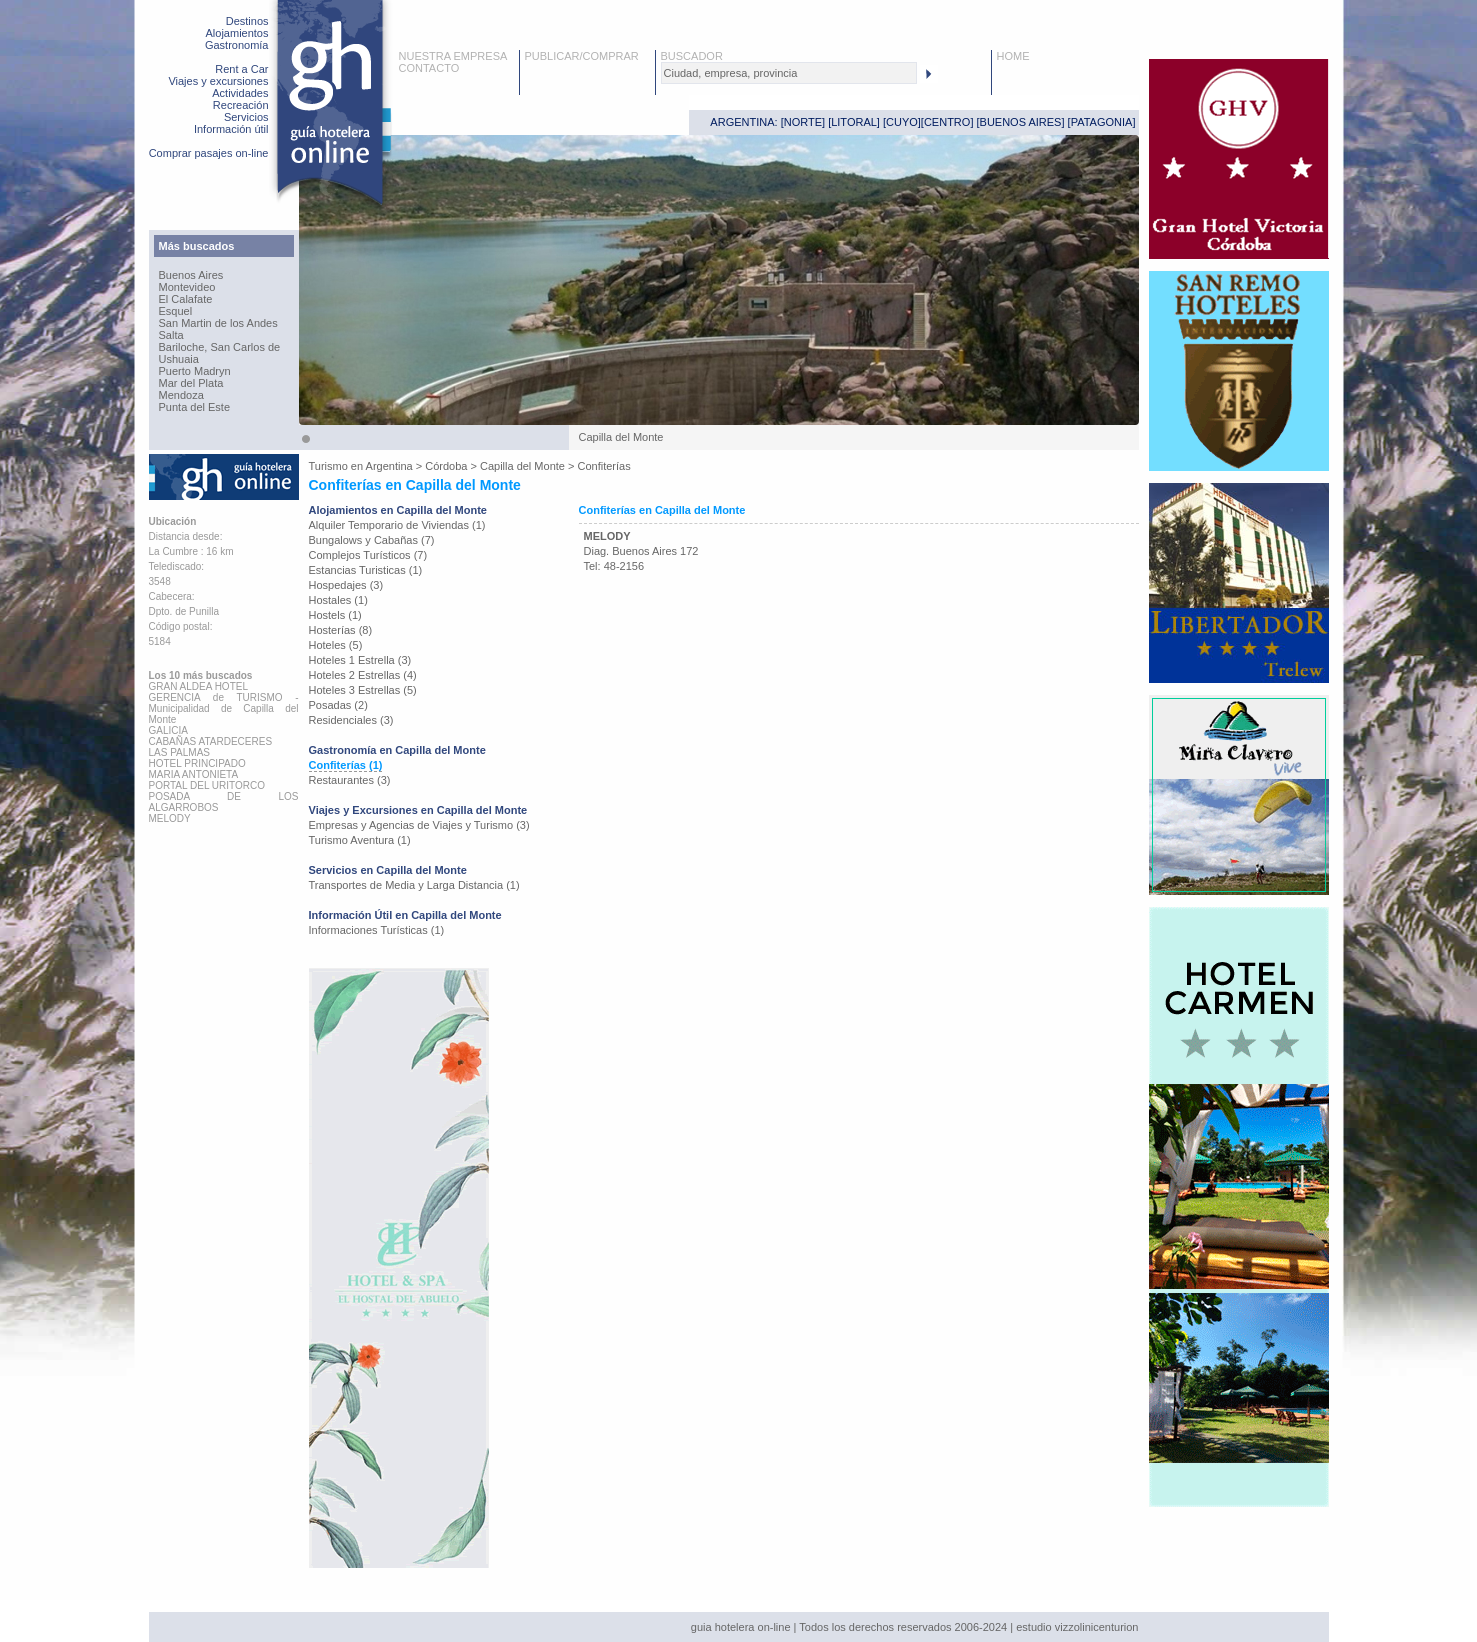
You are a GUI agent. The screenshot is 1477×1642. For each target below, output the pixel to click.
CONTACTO (429, 68)
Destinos (247, 21)
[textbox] (789, 73)
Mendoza (181, 395)
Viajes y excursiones (218, 81)
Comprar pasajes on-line (209, 153)
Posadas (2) (338, 705)
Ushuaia (179, 359)
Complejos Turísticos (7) (368, 555)
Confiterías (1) (346, 765)
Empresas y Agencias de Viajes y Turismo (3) (419, 825)
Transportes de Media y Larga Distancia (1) (414, 885)
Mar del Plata (191, 383)
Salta (171, 335)
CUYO (902, 122)
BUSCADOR (692, 56)
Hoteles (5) (336, 645)
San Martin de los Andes (218, 323)
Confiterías (604, 466)
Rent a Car (241, 69)
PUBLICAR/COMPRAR (582, 56)
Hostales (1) (338, 600)
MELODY (607, 536)
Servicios (246, 117)
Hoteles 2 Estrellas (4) (363, 675)
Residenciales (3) (351, 720)
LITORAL (854, 122)
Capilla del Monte (522, 466)
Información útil (231, 129)
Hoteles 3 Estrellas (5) (363, 690)
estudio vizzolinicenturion (1077, 1627)
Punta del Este (195, 407)
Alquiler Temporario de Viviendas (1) (397, 525)
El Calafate (186, 299)
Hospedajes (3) (346, 585)
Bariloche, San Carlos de (220, 347)
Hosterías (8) (341, 630)
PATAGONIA (1102, 122)
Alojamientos (237, 33)
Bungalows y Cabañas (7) (372, 540)
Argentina (389, 466)
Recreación (241, 105)
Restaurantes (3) (350, 780)
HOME (1013, 56)
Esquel (176, 311)
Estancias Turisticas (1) (366, 570)
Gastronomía (237, 45)
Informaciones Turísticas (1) (377, 930)
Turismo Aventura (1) (360, 840)
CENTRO (947, 122)
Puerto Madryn (195, 371)
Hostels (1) (335, 615)
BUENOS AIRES (1021, 122)
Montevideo (187, 287)
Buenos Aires (191, 275)
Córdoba (446, 466)
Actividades (240, 93)
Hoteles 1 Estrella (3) (360, 660)
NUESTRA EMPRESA (453, 56)
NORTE (803, 122)
